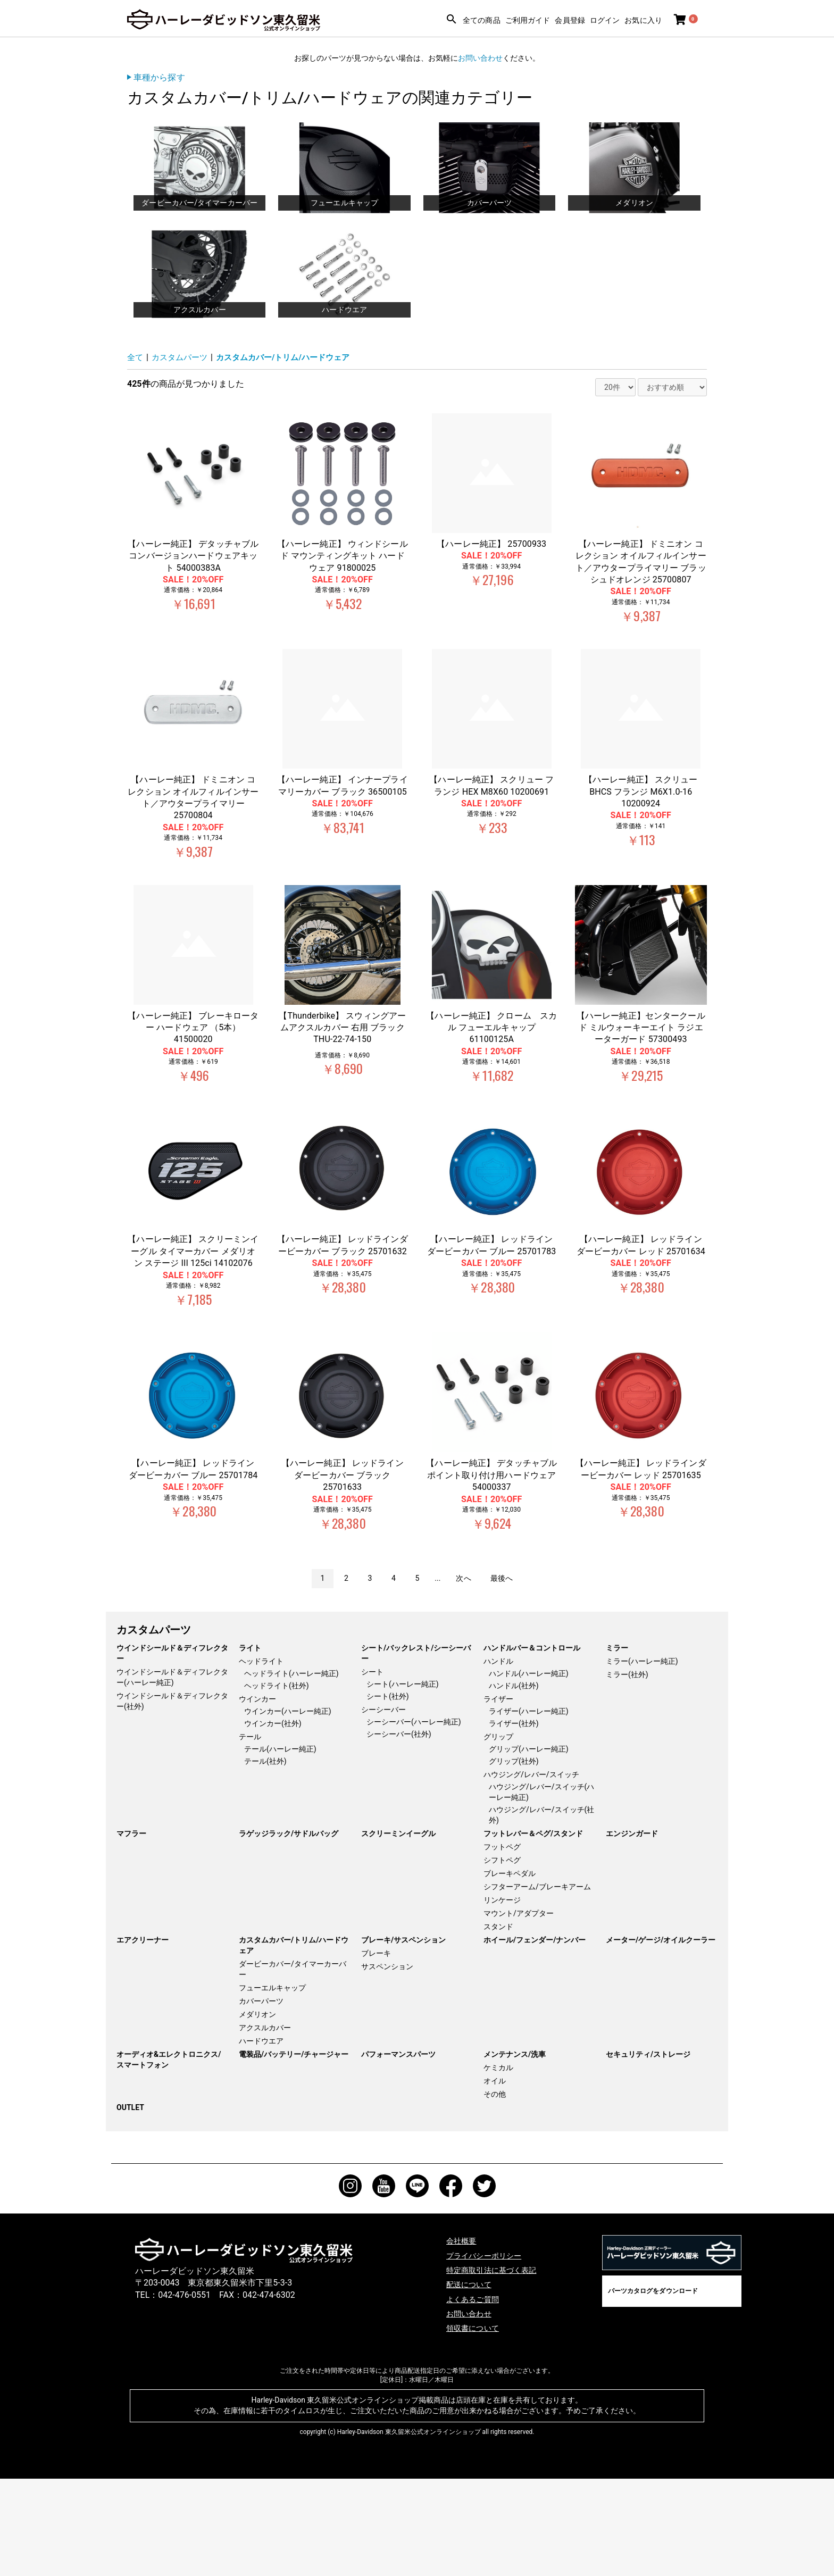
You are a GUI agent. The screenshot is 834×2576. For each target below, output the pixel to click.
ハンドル (498, 1758)
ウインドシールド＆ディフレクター (172, 1750)
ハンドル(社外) (514, 1783)
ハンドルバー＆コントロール (531, 1745)
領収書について (476, 2425)
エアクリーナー (142, 2037)
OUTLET (130, 2204)
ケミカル (498, 2165)
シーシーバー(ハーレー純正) (413, 1819)
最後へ (501, 1675)
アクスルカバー (265, 2125)
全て (135, 454)
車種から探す (159, 77)
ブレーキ (376, 2050)
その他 (494, 2191)
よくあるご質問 (476, 2396)
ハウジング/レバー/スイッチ (531, 1872)
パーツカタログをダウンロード (652, 2388)
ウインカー (257, 1796)
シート (372, 1769)
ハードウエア (261, 2138)
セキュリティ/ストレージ (648, 2151)
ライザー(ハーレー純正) (529, 1808)
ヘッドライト (261, 1758)
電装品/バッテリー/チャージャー (293, 2151)
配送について (471, 2382)
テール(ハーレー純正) (280, 1846)
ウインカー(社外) (273, 1820)
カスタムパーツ (182, 454)
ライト (250, 1745)
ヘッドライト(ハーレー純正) (291, 1770)
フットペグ (502, 1944)
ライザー (498, 1796)
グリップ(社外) (514, 1858)
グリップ (498, 1834)
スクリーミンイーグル (398, 1931)
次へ (463, 1675)
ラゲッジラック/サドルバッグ (288, 1931)
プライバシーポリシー (488, 2352)
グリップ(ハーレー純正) (529, 1846)
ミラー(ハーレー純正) (642, 1758)
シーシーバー (383, 1807)
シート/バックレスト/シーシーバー (416, 1750)
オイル (494, 2178)
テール (250, 1834)
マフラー (131, 1931)
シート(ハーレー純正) (402, 1781)
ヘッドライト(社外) (276, 1783)
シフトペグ (502, 1957)
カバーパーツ (261, 2098)
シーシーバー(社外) (398, 1831)
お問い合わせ (480, 58)
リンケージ (502, 1997)
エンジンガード (632, 1931)
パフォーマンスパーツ (398, 2151)
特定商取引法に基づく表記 (497, 2367)
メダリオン (257, 2111)
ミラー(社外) (627, 1772)
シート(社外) (387, 1793)
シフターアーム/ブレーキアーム (537, 1984)
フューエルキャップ (272, 2085)
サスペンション (387, 2064)
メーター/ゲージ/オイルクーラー (660, 2037)
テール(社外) (265, 1858)
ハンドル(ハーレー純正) (529, 1770)
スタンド (498, 2024)
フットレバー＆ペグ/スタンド (533, 1931)
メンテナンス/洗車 (514, 2151)
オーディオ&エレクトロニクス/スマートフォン (168, 2156)
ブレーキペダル (509, 1970)
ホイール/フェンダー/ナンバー (534, 2037)
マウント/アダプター (518, 2010)
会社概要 (463, 2338)
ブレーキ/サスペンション (403, 2037)
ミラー (617, 1745)
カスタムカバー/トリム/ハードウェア (292, 454)
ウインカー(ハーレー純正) (287, 1808)
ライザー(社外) (514, 1820)
